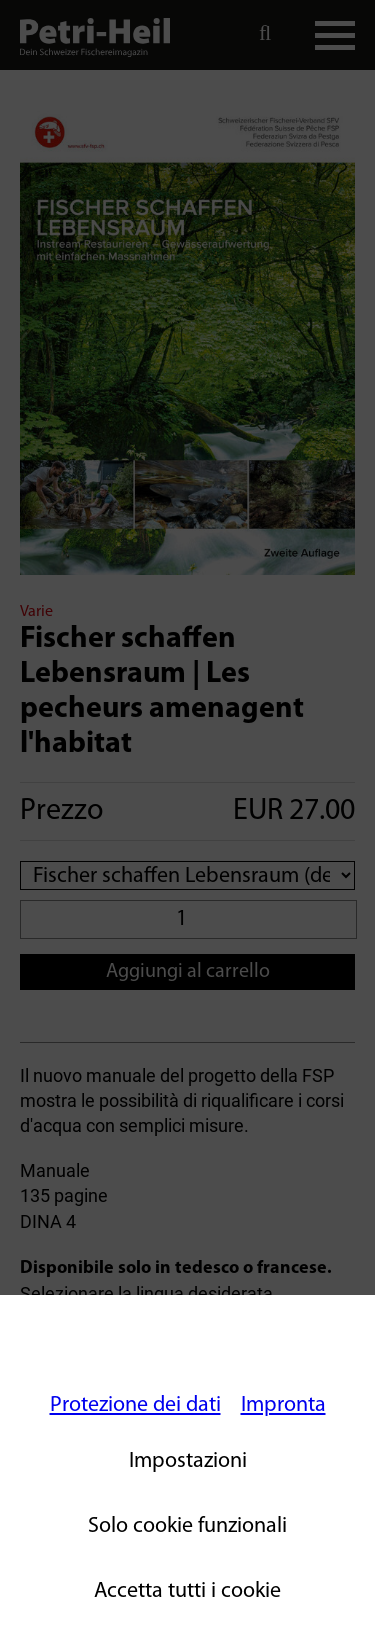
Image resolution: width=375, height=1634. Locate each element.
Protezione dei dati (135, 1405)
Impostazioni (188, 1461)
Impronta (283, 1405)
